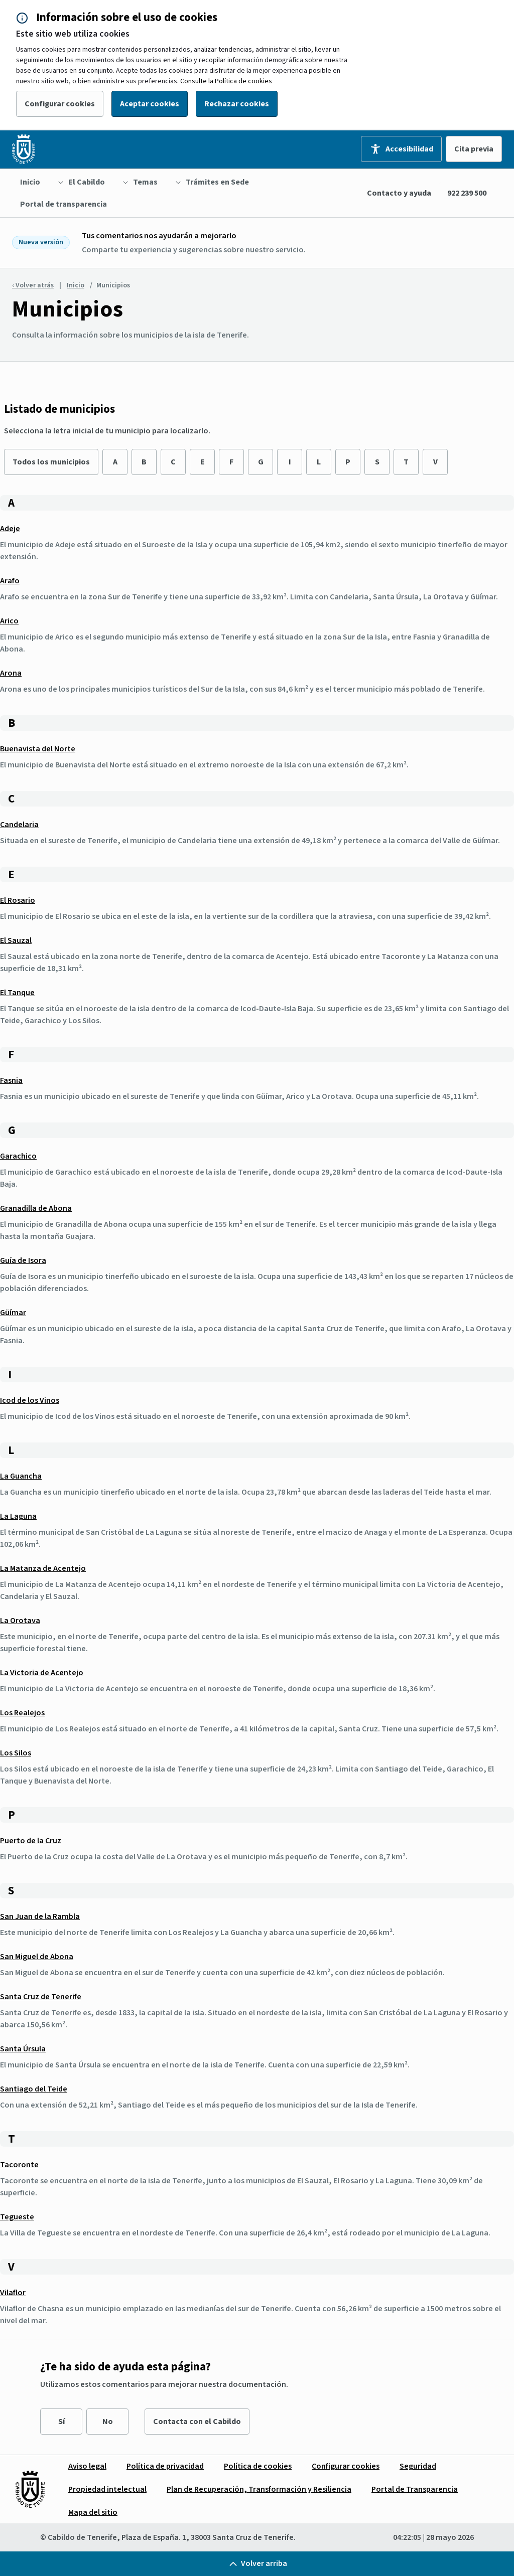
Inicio (75, 285)
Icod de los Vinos (29, 1400)
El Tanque (17, 992)
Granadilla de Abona (36, 1208)
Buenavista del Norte (37, 748)
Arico (9, 620)
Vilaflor (13, 2292)
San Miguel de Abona (36, 1956)
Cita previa (473, 148)
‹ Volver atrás (33, 285)
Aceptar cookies (149, 103)
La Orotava (20, 1620)
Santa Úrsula (23, 2048)
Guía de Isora (23, 1260)
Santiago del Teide (33, 2089)
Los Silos (15, 1752)
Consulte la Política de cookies (226, 81)
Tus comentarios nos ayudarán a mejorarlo (159, 235)
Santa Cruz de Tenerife (40, 1996)
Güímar (13, 1312)
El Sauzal (16, 940)
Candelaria (19, 824)
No (107, 2421)
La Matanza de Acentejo (43, 1568)
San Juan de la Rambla (40, 1916)
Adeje (10, 528)
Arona (11, 673)
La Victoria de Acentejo (41, 1672)
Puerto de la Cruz (30, 1840)
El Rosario (17, 900)
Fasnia (11, 1080)
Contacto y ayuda (399, 193)
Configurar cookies (60, 103)
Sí (61, 2421)
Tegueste (17, 2216)
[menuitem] (30, 182)
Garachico (18, 1156)
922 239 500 (466, 193)
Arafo (10, 580)
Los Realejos (22, 1712)
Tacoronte (19, 2164)
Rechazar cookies (236, 103)
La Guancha (21, 1476)
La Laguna (18, 1516)
